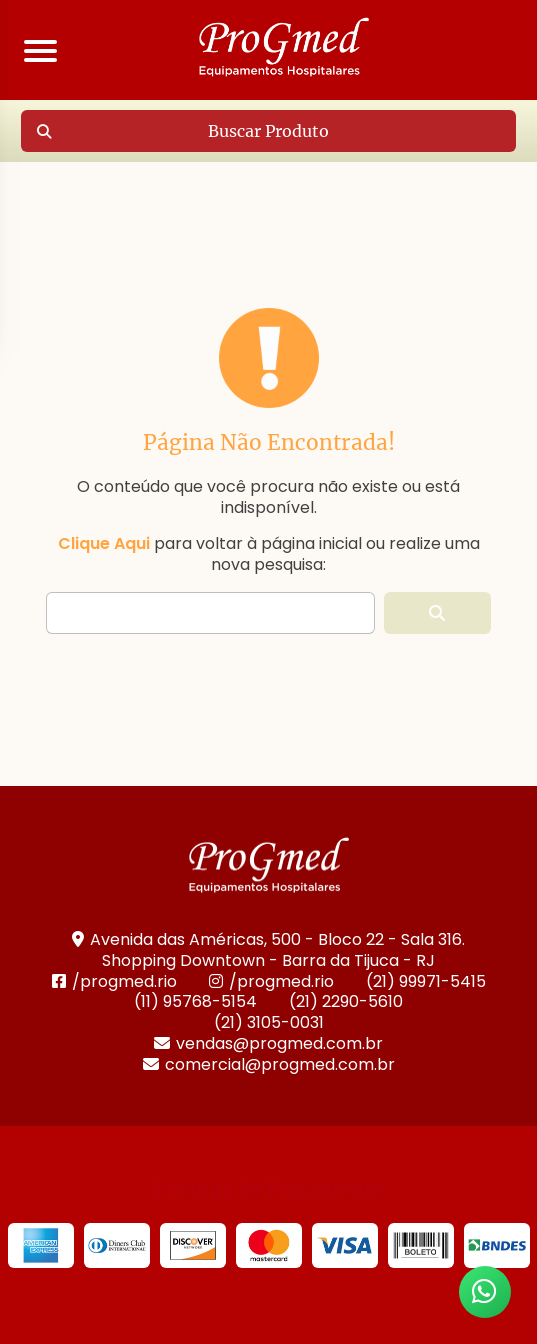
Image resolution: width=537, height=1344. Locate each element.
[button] (437, 613)
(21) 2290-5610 (346, 1001)
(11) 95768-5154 (195, 1001)
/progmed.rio (114, 981)
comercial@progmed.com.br (269, 1064)
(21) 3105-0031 (269, 1022)
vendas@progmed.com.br (268, 1043)
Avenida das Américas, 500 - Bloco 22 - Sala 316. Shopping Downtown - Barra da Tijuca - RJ (268, 950)
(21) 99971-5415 (426, 981)
